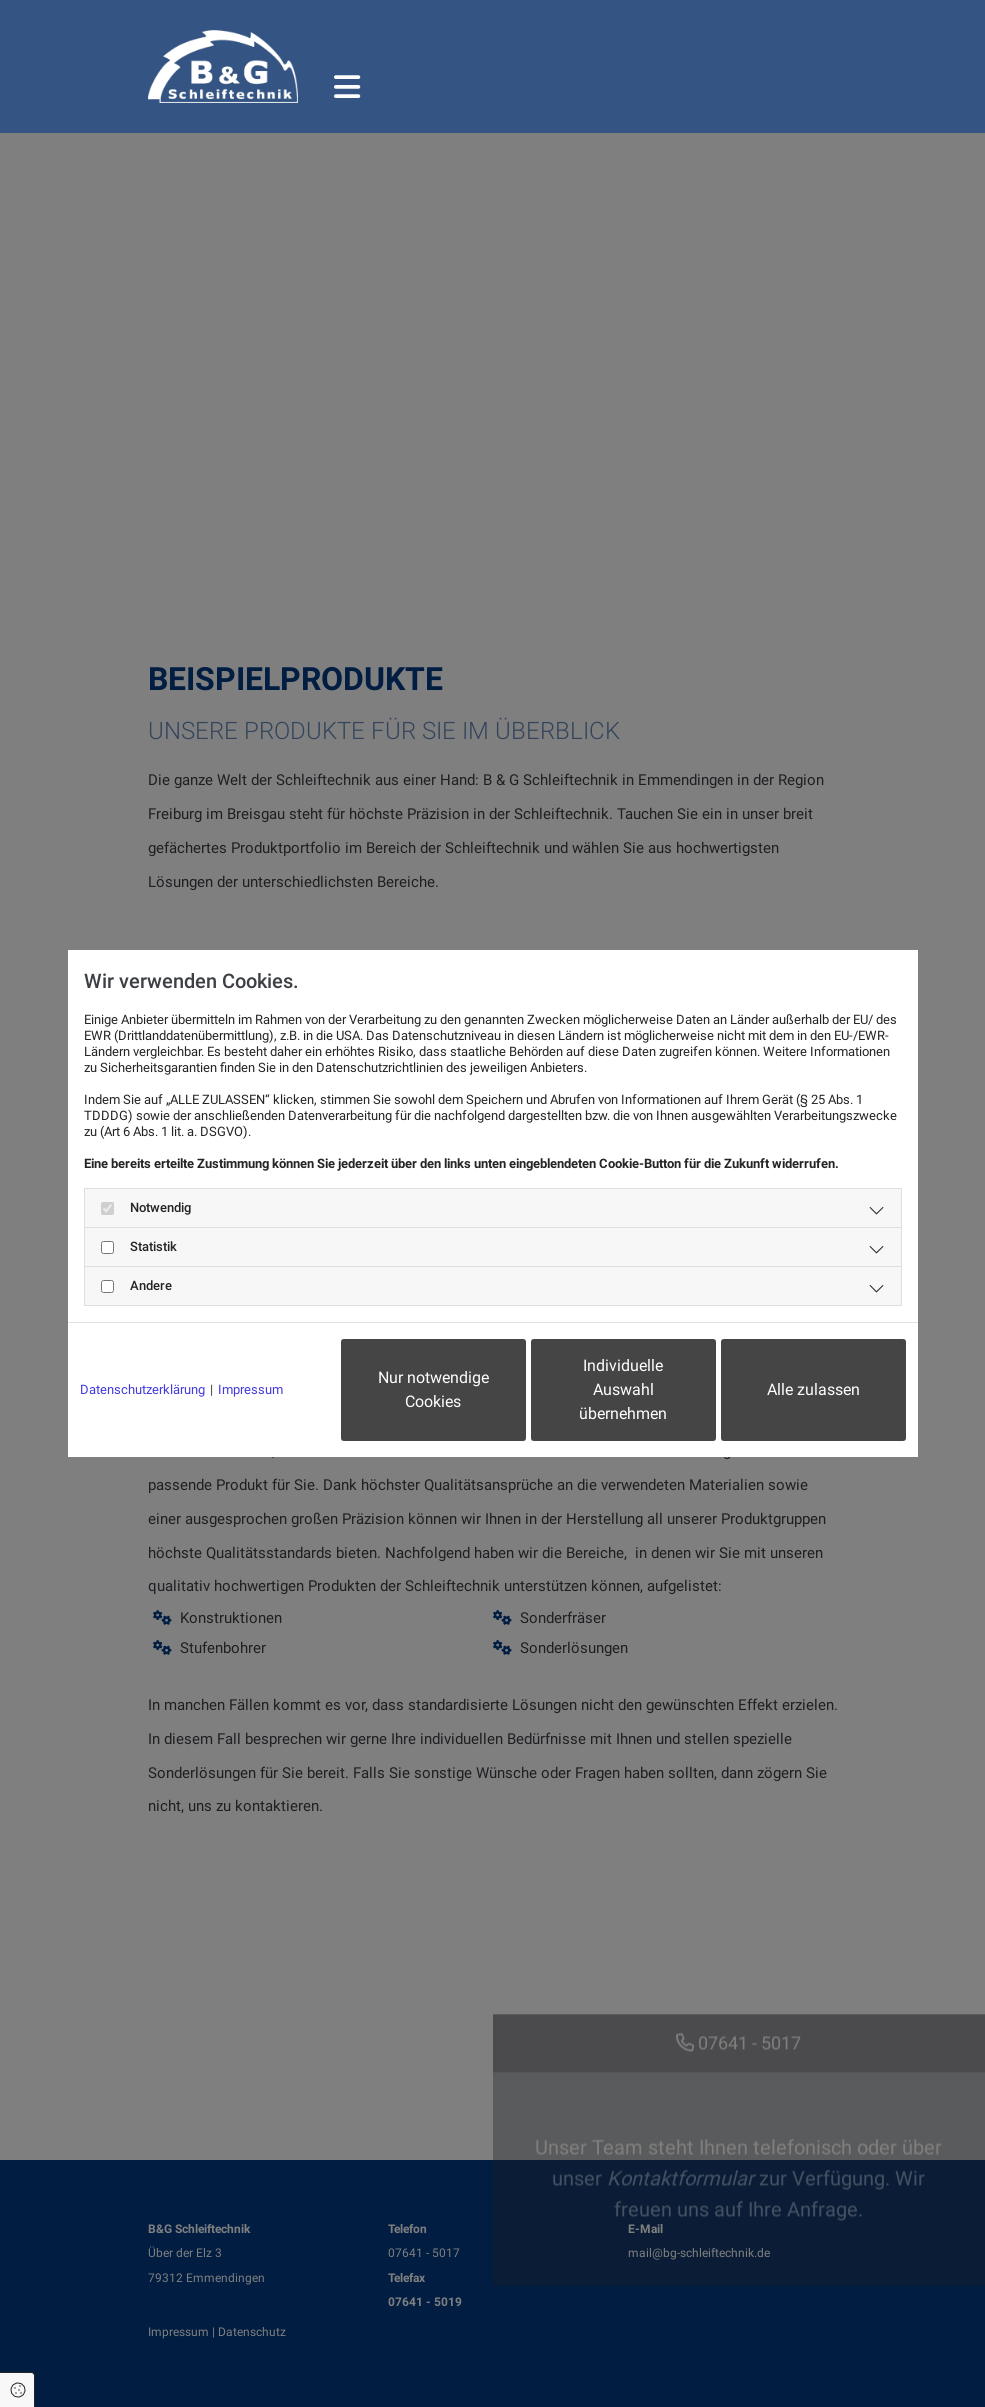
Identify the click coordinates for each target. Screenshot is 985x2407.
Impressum (250, 1389)
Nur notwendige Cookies (433, 1389)
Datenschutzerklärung (142, 1389)
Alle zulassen (813, 1389)
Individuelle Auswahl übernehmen (623, 1389)
